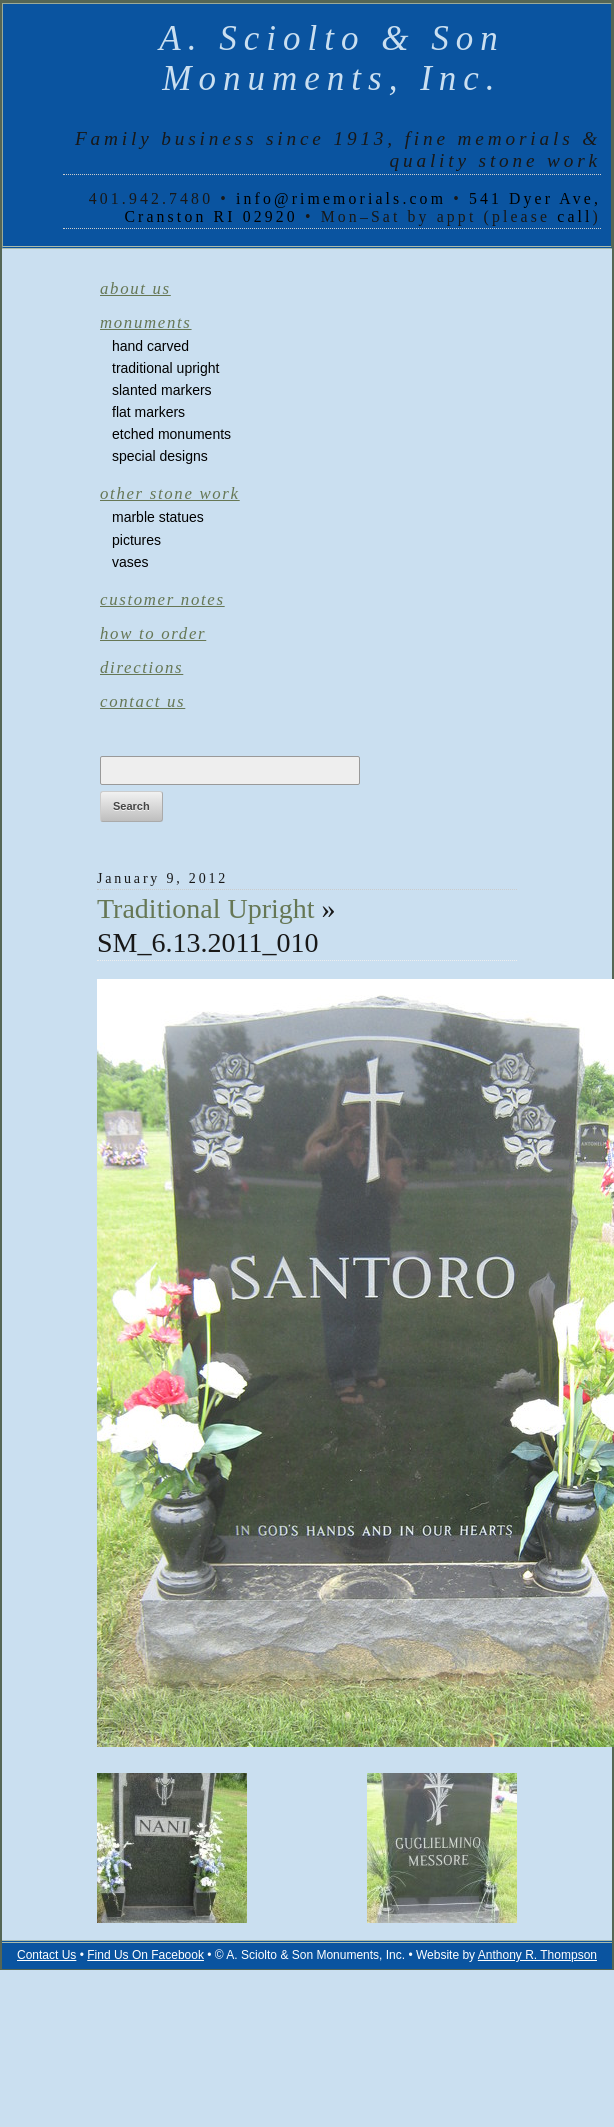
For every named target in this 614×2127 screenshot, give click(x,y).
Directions (141, 667)
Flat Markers (148, 412)
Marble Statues (158, 517)
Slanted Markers (162, 390)
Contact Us (142, 701)
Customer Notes (162, 599)
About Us (135, 288)
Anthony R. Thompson (537, 1955)
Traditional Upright (165, 368)
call (574, 216)
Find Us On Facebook (145, 1955)
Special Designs (160, 456)
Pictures (136, 540)
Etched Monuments (171, 434)
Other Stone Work (170, 493)
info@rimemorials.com (341, 198)
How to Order (153, 633)
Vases (130, 562)
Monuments (146, 322)
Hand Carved (150, 346)
